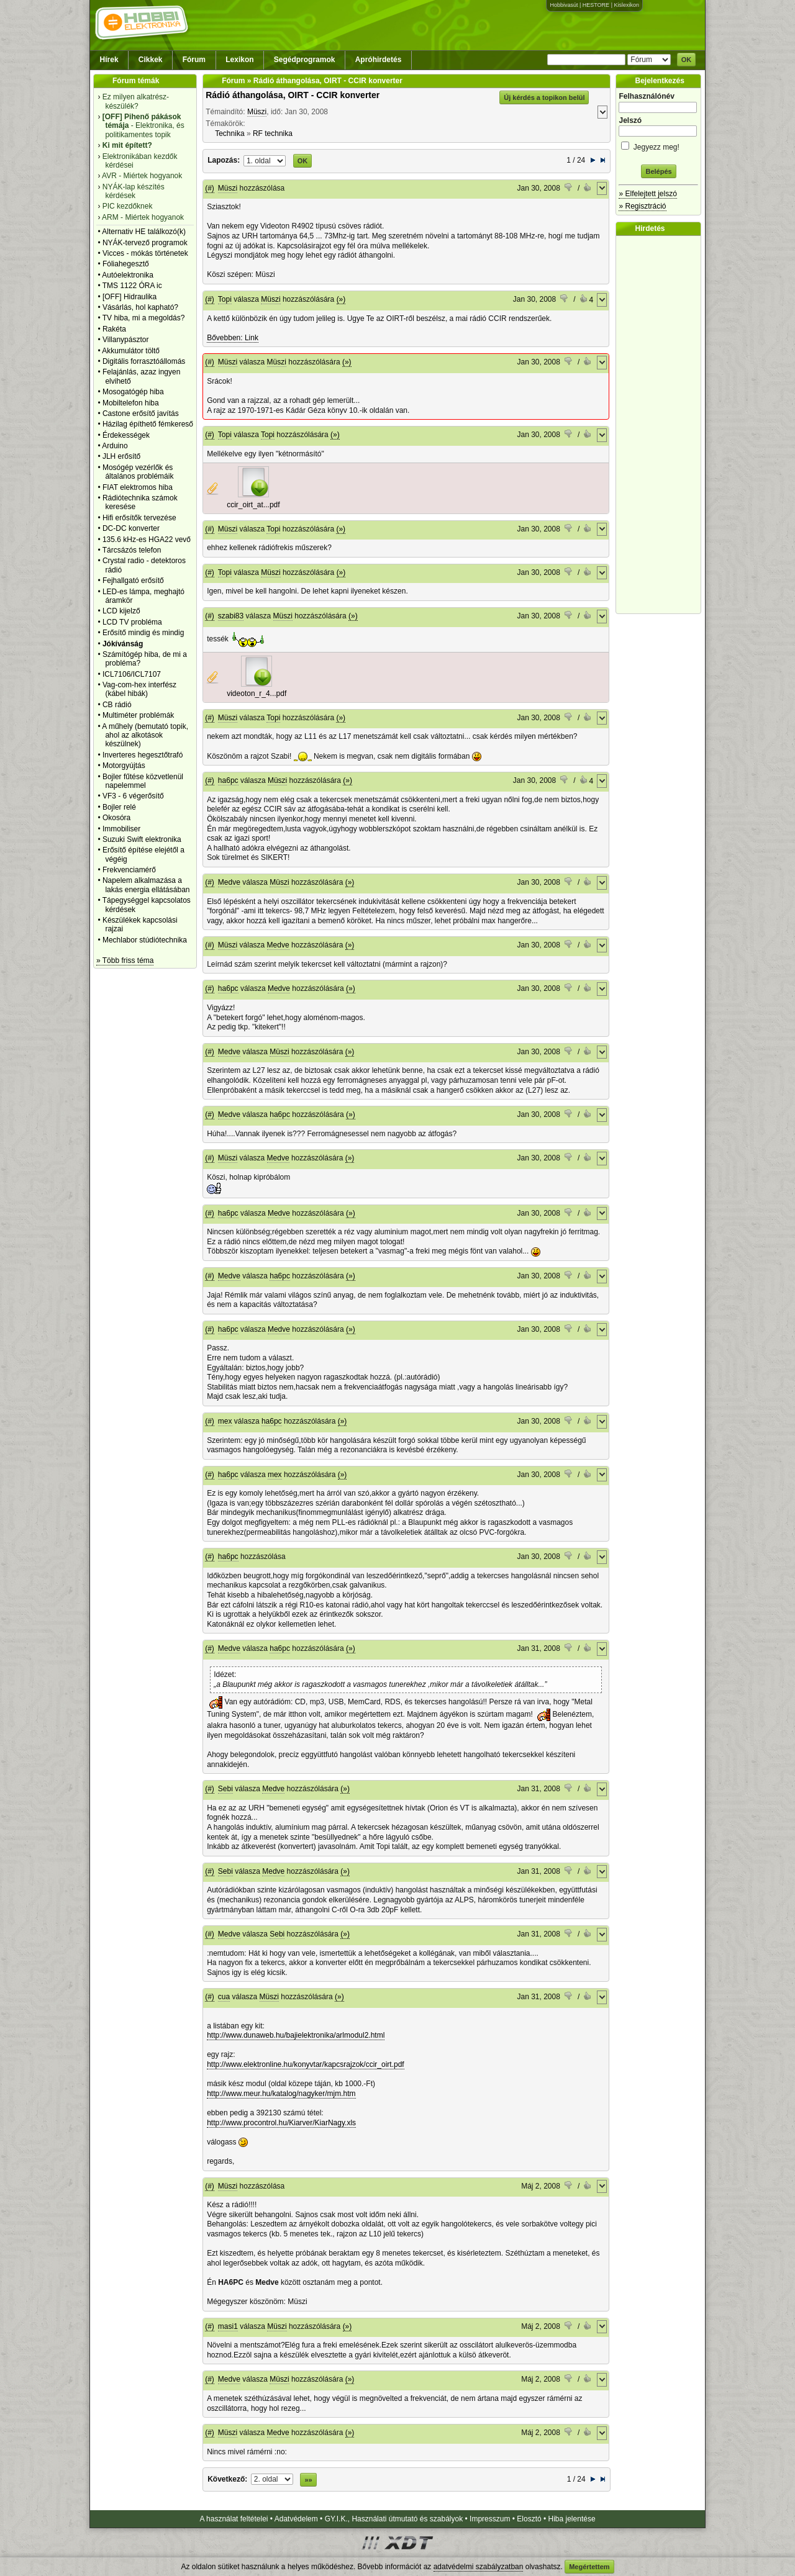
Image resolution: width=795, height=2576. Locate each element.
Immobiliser (121, 829)
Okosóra (116, 817)
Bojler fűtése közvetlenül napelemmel (142, 781)
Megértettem (589, 2566)
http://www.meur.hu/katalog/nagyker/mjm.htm (281, 2093)
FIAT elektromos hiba (137, 487)
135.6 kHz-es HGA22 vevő (146, 539)
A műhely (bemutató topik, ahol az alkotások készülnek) (145, 735)
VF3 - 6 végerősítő (133, 796)
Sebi (225, 1788)
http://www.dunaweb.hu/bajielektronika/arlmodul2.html (295, 2035)
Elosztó (529, 2519)
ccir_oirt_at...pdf (253, 504)
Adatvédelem (296, 2519)
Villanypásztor (125, 339)
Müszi (256, 111)
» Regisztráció (642, 206)
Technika (229, 133)
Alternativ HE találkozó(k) (144, 231)
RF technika (273, 133)
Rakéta (114, 329)
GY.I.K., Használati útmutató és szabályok (394, 2519)
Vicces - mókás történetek (145, 253)
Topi (225, 299)
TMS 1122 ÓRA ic (132, 285)
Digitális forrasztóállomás (143, 361)
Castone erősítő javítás (140, 413)
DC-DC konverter (131, 528)
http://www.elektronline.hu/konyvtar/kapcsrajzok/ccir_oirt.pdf (305, 2064)
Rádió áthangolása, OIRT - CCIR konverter (292, 95)
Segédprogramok (304, 59)
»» (308, 2479)
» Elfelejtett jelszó (647, 193)
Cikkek (151, 59)
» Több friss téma (124, 960)
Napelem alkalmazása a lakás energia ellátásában (146, 884)
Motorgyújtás (123, 765)
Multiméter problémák (138, 715)
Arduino (114, 445)
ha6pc (228, 780)
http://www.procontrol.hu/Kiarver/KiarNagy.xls (281, 2122)
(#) (209, 188)
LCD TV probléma (132, 622)
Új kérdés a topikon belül (544, 97)
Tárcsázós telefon (131, 550)
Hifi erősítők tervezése (139, 517)
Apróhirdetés (378, 59)
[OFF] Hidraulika (129, 296)
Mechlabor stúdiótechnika (144, 940)
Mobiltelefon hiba (130, 403)
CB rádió (117, 704)
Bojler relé (119, 807)
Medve (229, 882)
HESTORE (596, 5)
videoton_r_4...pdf (256, 693)
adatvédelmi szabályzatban (479, 2566)
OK (686, 59)
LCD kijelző (121, 611)
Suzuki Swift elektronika (141, 839)
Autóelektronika (127, 275)
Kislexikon (626, 5)
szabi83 (230, 616)
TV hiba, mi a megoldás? (143, 318)
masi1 (228, 2326)
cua (224, 1996)
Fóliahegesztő (125, 264)
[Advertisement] (661, 424)
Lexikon (239, 59)
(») (341, 299)
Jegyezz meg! (658, 144)
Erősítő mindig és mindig (143, 632)
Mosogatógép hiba (133, 391)
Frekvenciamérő (129, 869)
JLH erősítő (121, 456)
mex (225, 1421)
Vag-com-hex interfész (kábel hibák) (139, 689)
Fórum (194, 59)
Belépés (658, 171)
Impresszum (490, 2519)
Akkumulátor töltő (131, 350)
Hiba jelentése (572, 2519)
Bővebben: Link (232, 337)
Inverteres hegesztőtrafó (142, 755)
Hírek (109, 59)
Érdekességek (126, 435)
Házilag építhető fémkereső (147, 424)
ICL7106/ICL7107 (131, 674)
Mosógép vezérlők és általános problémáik (138, 472)
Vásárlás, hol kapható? (140, 307)
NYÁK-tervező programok (145, 242)
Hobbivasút (564, 5)
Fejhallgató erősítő (133, 580)
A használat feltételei (233, 2519)
